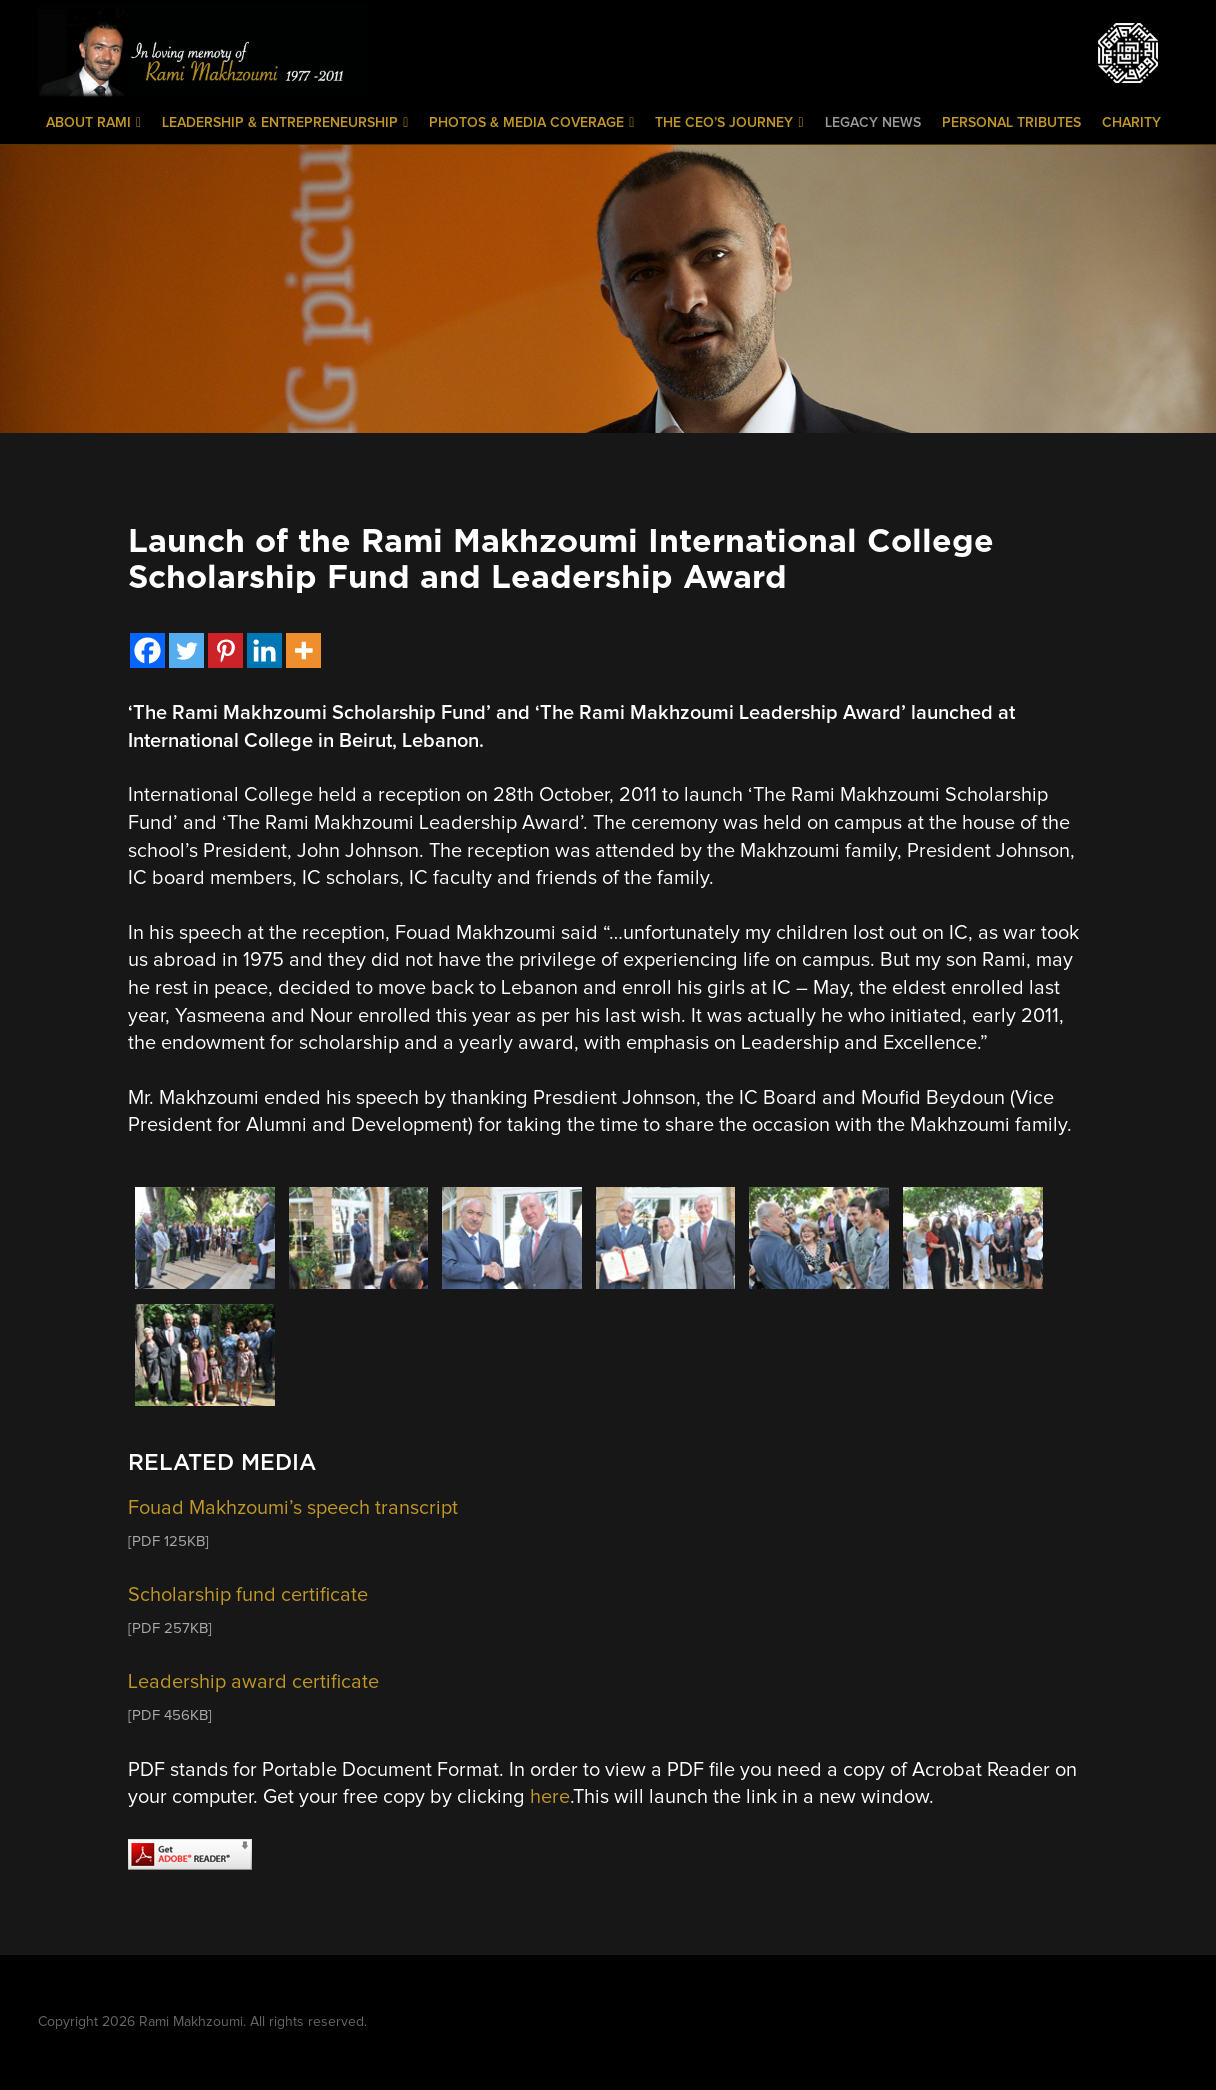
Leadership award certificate (253, 1682)
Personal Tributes (1011, 123)
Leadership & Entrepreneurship (285, 123)
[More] (303, 650)
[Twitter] (186, 650)
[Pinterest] (225, 650)
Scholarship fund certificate (248, 1595)
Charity (1131, 123)
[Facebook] (147, 650)
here (550, 1797)
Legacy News (873, 123)
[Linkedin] (264, 650)
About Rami (93, 123)
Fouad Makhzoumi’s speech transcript (293, 1508)
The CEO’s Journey (729, 123)
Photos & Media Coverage (531, 123)
